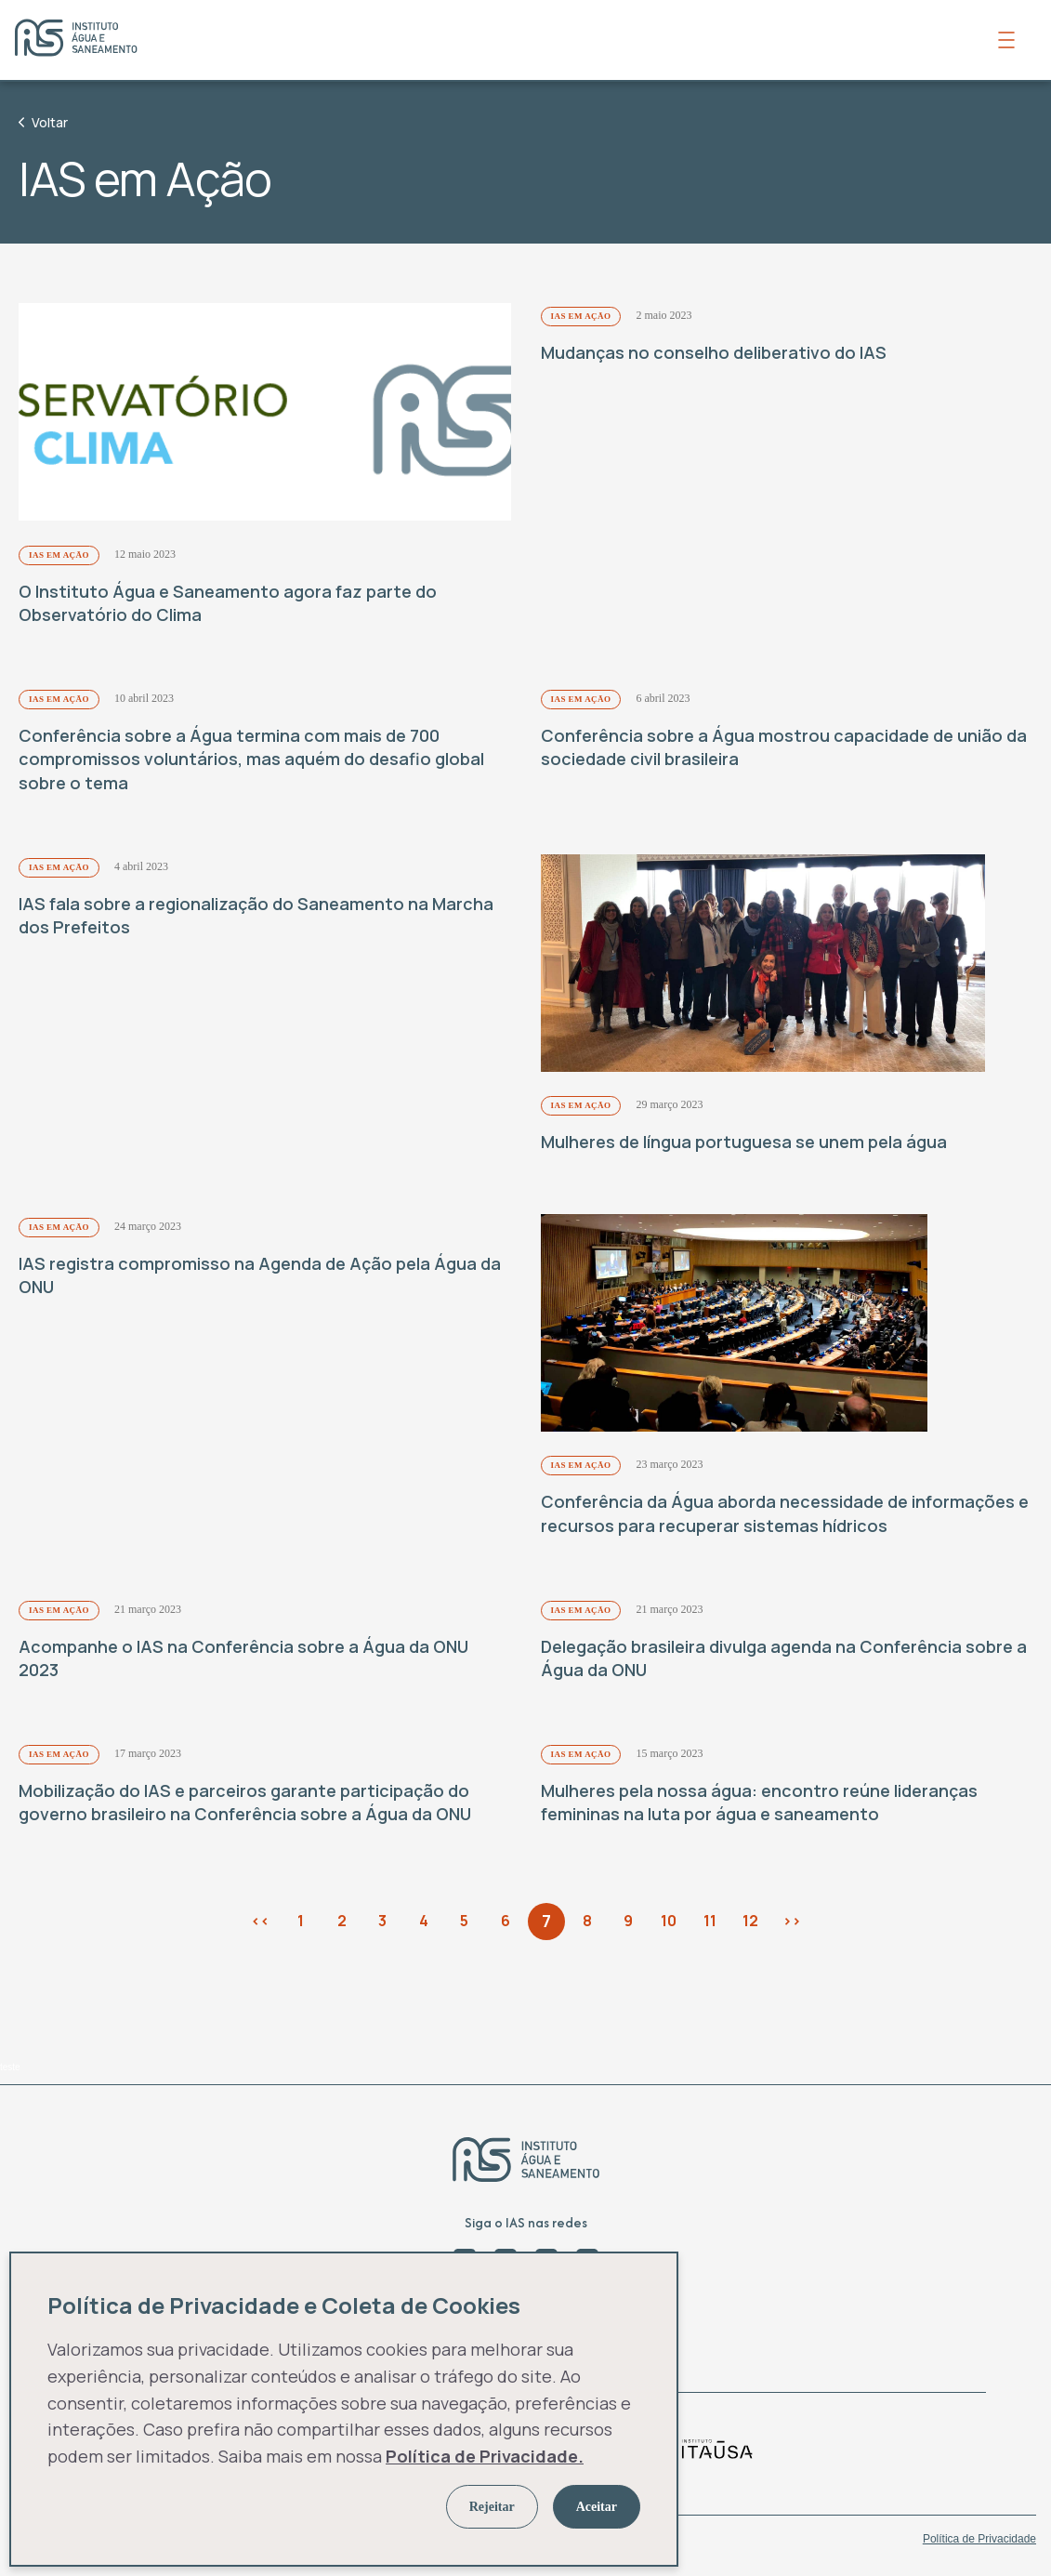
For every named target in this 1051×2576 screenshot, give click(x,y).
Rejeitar (492, 2507)
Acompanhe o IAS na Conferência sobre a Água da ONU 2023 (243, 1661)
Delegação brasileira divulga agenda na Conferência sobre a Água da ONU (784, 1661)
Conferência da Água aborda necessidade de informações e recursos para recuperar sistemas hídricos (785, 1516)
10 (669, 1924)
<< (260, 1924)
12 (750, 1924)
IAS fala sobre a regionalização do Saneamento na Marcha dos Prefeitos (256, 916)
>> (791, 1924)
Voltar (43, 122)
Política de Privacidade (979, 2542)
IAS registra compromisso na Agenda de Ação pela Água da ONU (260, 1277)
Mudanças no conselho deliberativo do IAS (714, 352)
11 (709, 1924)
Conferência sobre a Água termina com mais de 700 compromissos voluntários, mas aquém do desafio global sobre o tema (251, 759)
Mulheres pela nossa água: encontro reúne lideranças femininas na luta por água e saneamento (759, 1806)
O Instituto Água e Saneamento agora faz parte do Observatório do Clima (228, 604)
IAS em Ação (59, 556)
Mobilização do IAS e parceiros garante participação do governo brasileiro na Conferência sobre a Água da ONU (245, 1806)
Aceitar (596, 2507)
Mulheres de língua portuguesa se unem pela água (744, 1144)
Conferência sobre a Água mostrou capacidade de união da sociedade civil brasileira (784, 748)
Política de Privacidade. (485, 2456)
